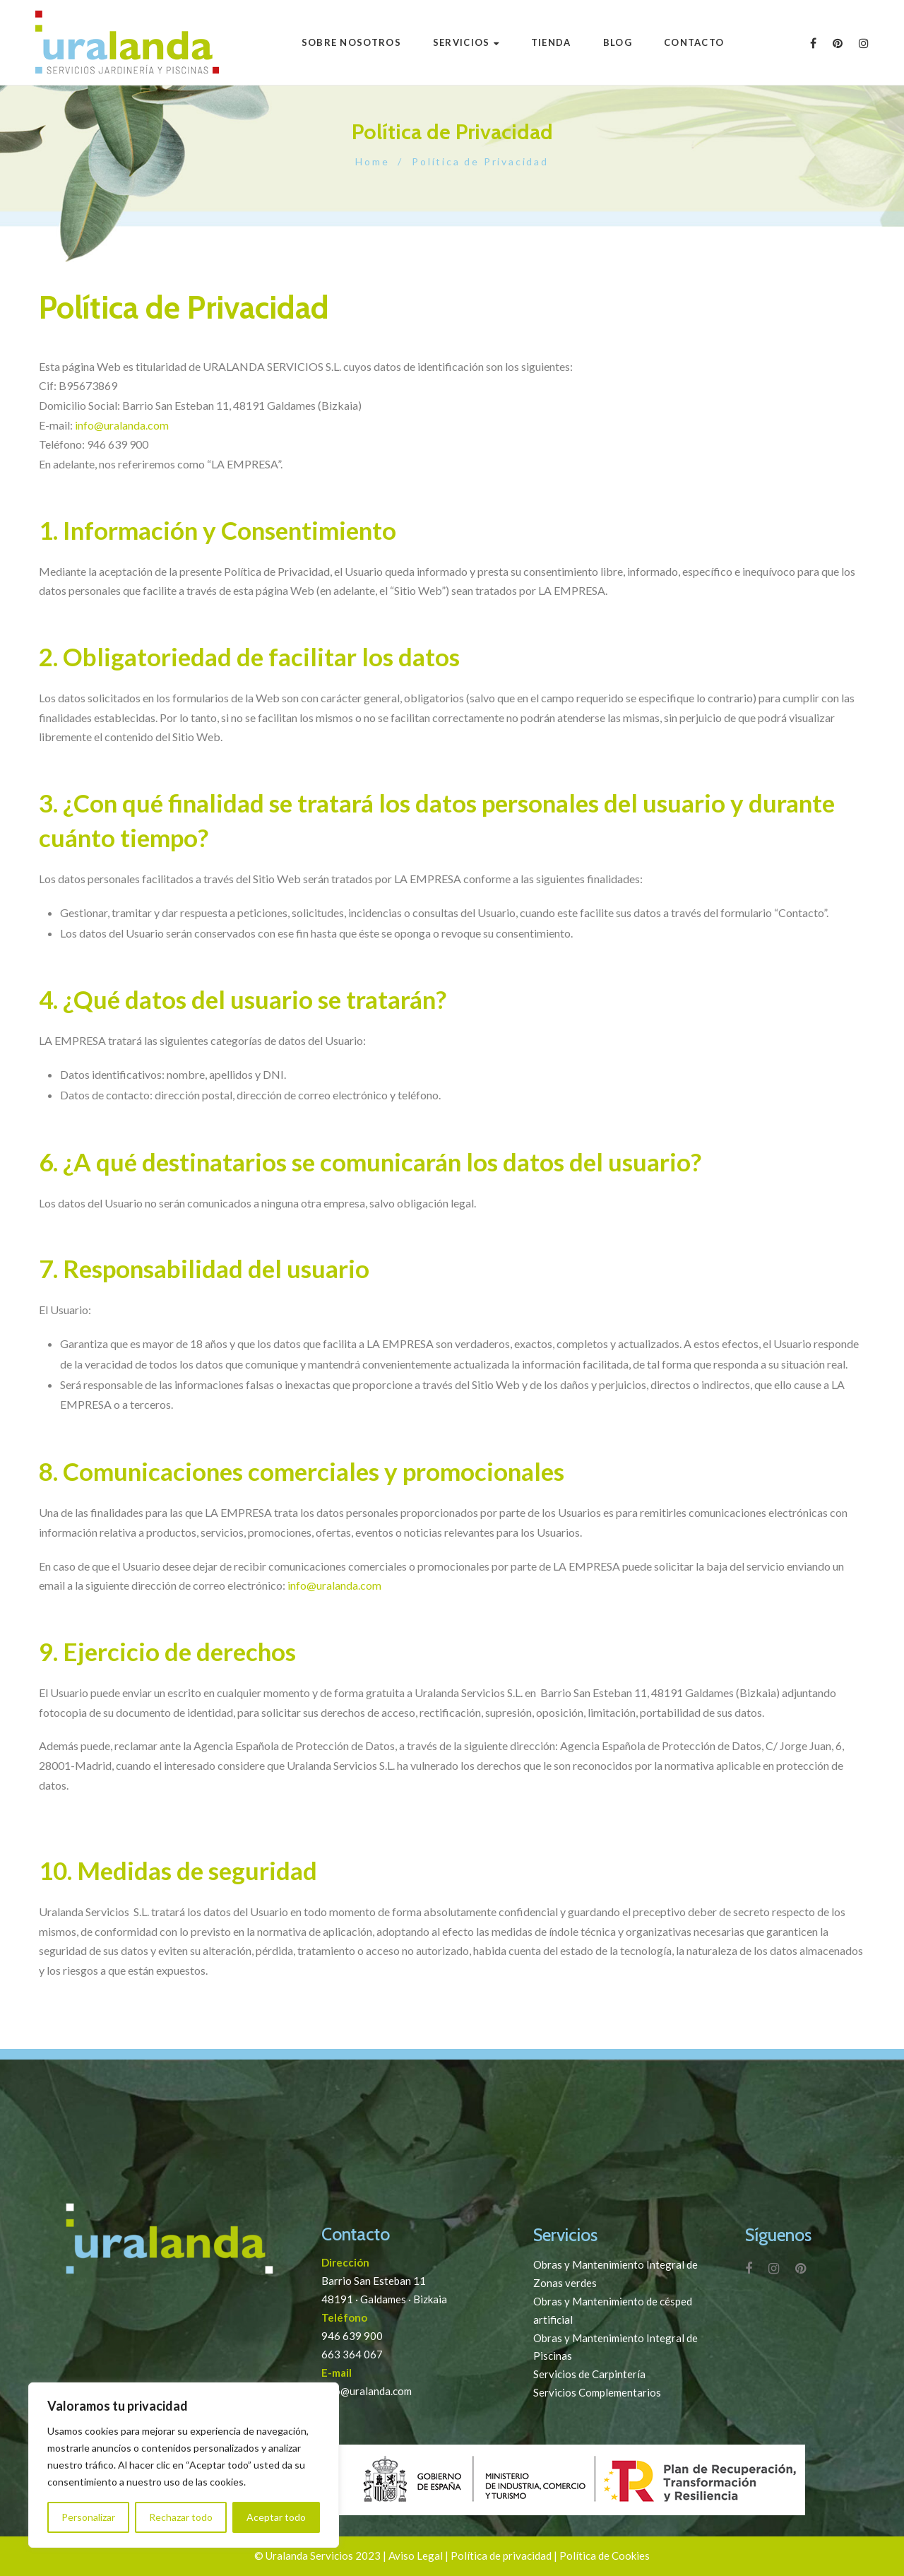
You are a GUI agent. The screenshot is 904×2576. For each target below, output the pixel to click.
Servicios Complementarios (597, 2392)
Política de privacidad (501, 2555)
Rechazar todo (181, 2517)
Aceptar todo (276, 2517)
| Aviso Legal (413, 2555)
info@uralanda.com (122, 425)
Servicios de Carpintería (589, 2374)
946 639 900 (352, 2335)
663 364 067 (352, 2354)
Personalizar (88, 2517)
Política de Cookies (604, 2555)
